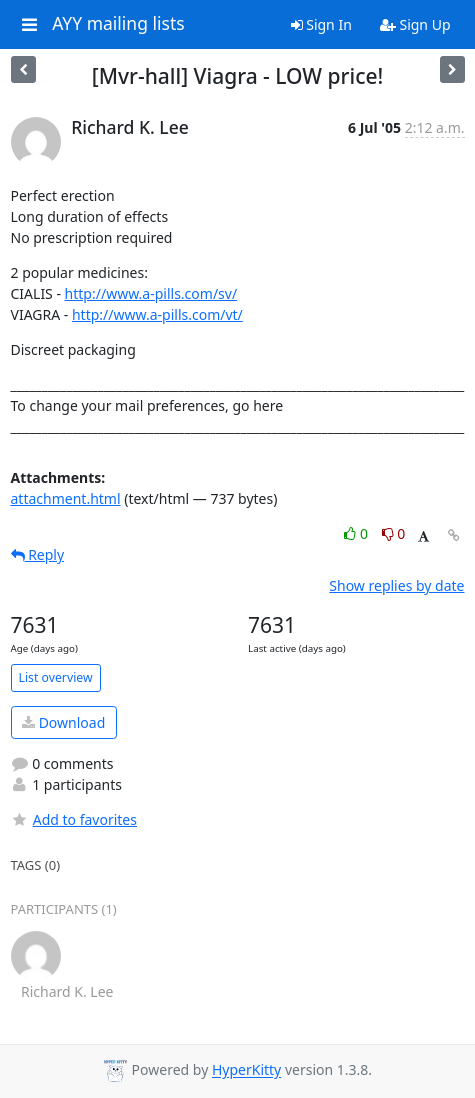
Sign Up (415, 24)
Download (63, 722)
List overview (56, 677)
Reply (38, 554)
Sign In (321, 24)
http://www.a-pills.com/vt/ (157, 314)
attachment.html (66, 498)
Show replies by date (396, 585)
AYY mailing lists (118, 24)
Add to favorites (74, 819)
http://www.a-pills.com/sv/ (151, 293)
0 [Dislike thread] (394, 533)
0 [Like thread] (357, 533)
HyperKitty (246, 1070)
